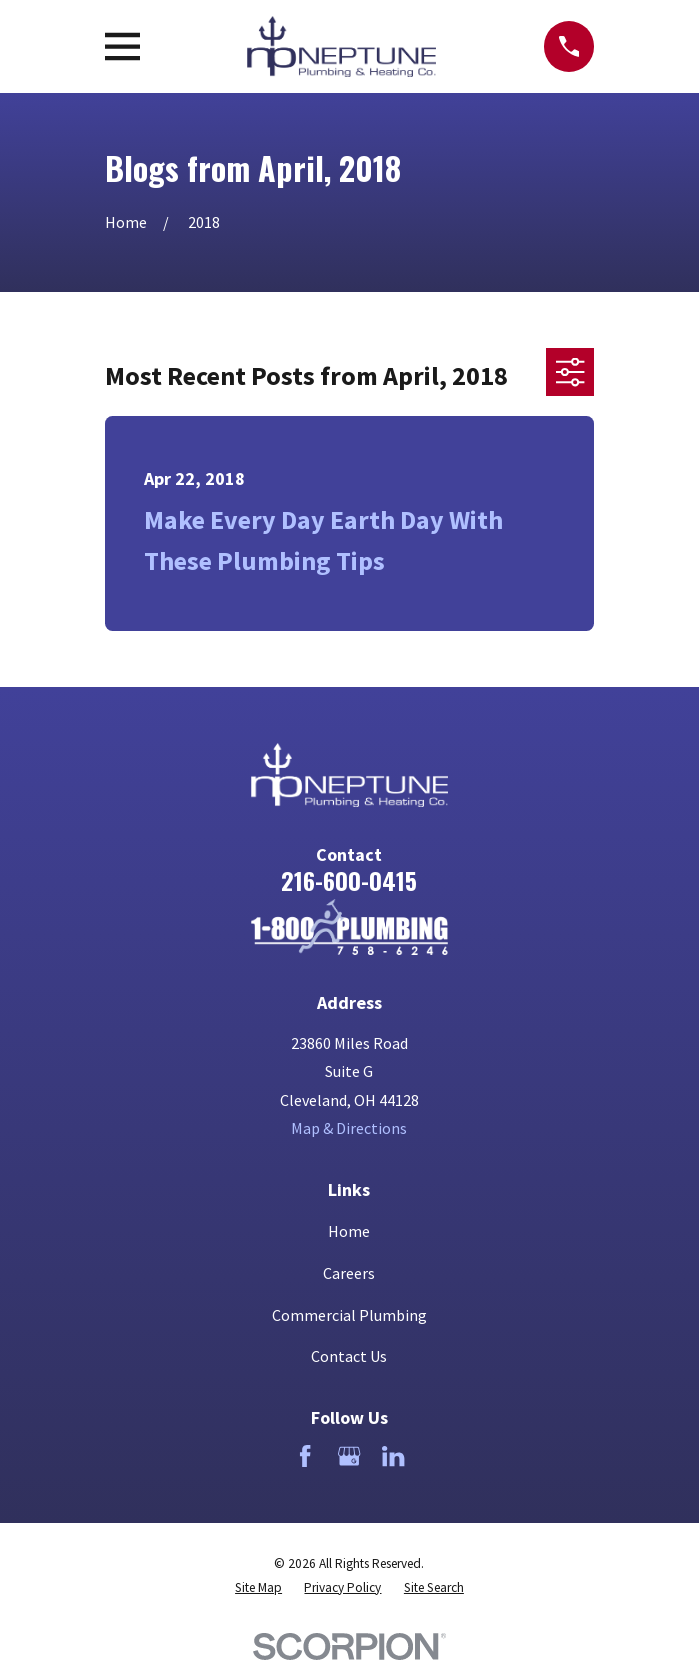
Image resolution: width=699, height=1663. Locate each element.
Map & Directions (349, 1128)
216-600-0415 (349, 880)
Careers (349, 1273)
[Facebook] (305, 1456)
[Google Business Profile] (349, 1456)
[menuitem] (258, 1588)
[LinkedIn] (393, 1456)
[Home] (350, 927)
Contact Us (349, 1356)
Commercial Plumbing (349, 1315)
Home (349, 1231)
